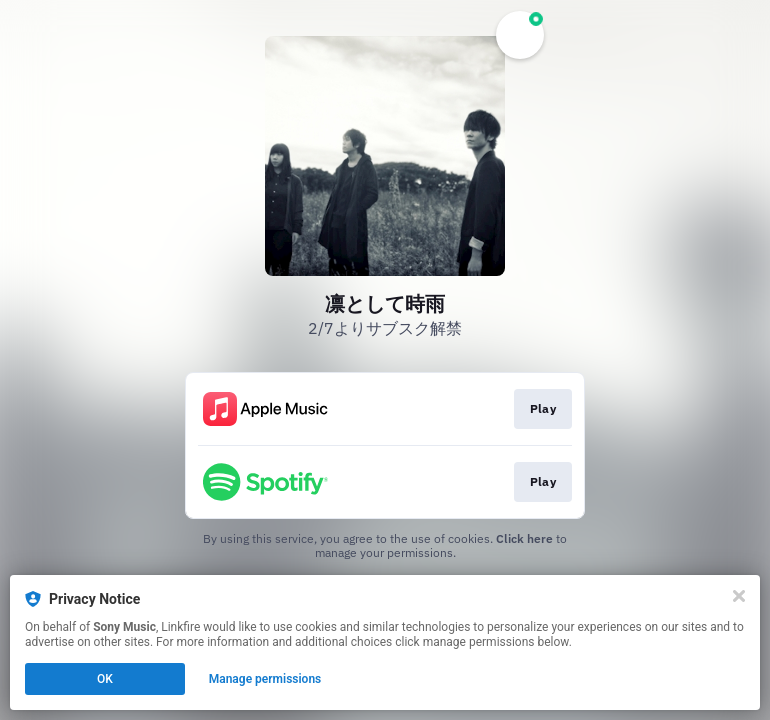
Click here (524, 538)
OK (105, 679)
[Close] (739, 596)
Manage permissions (265, 679)
